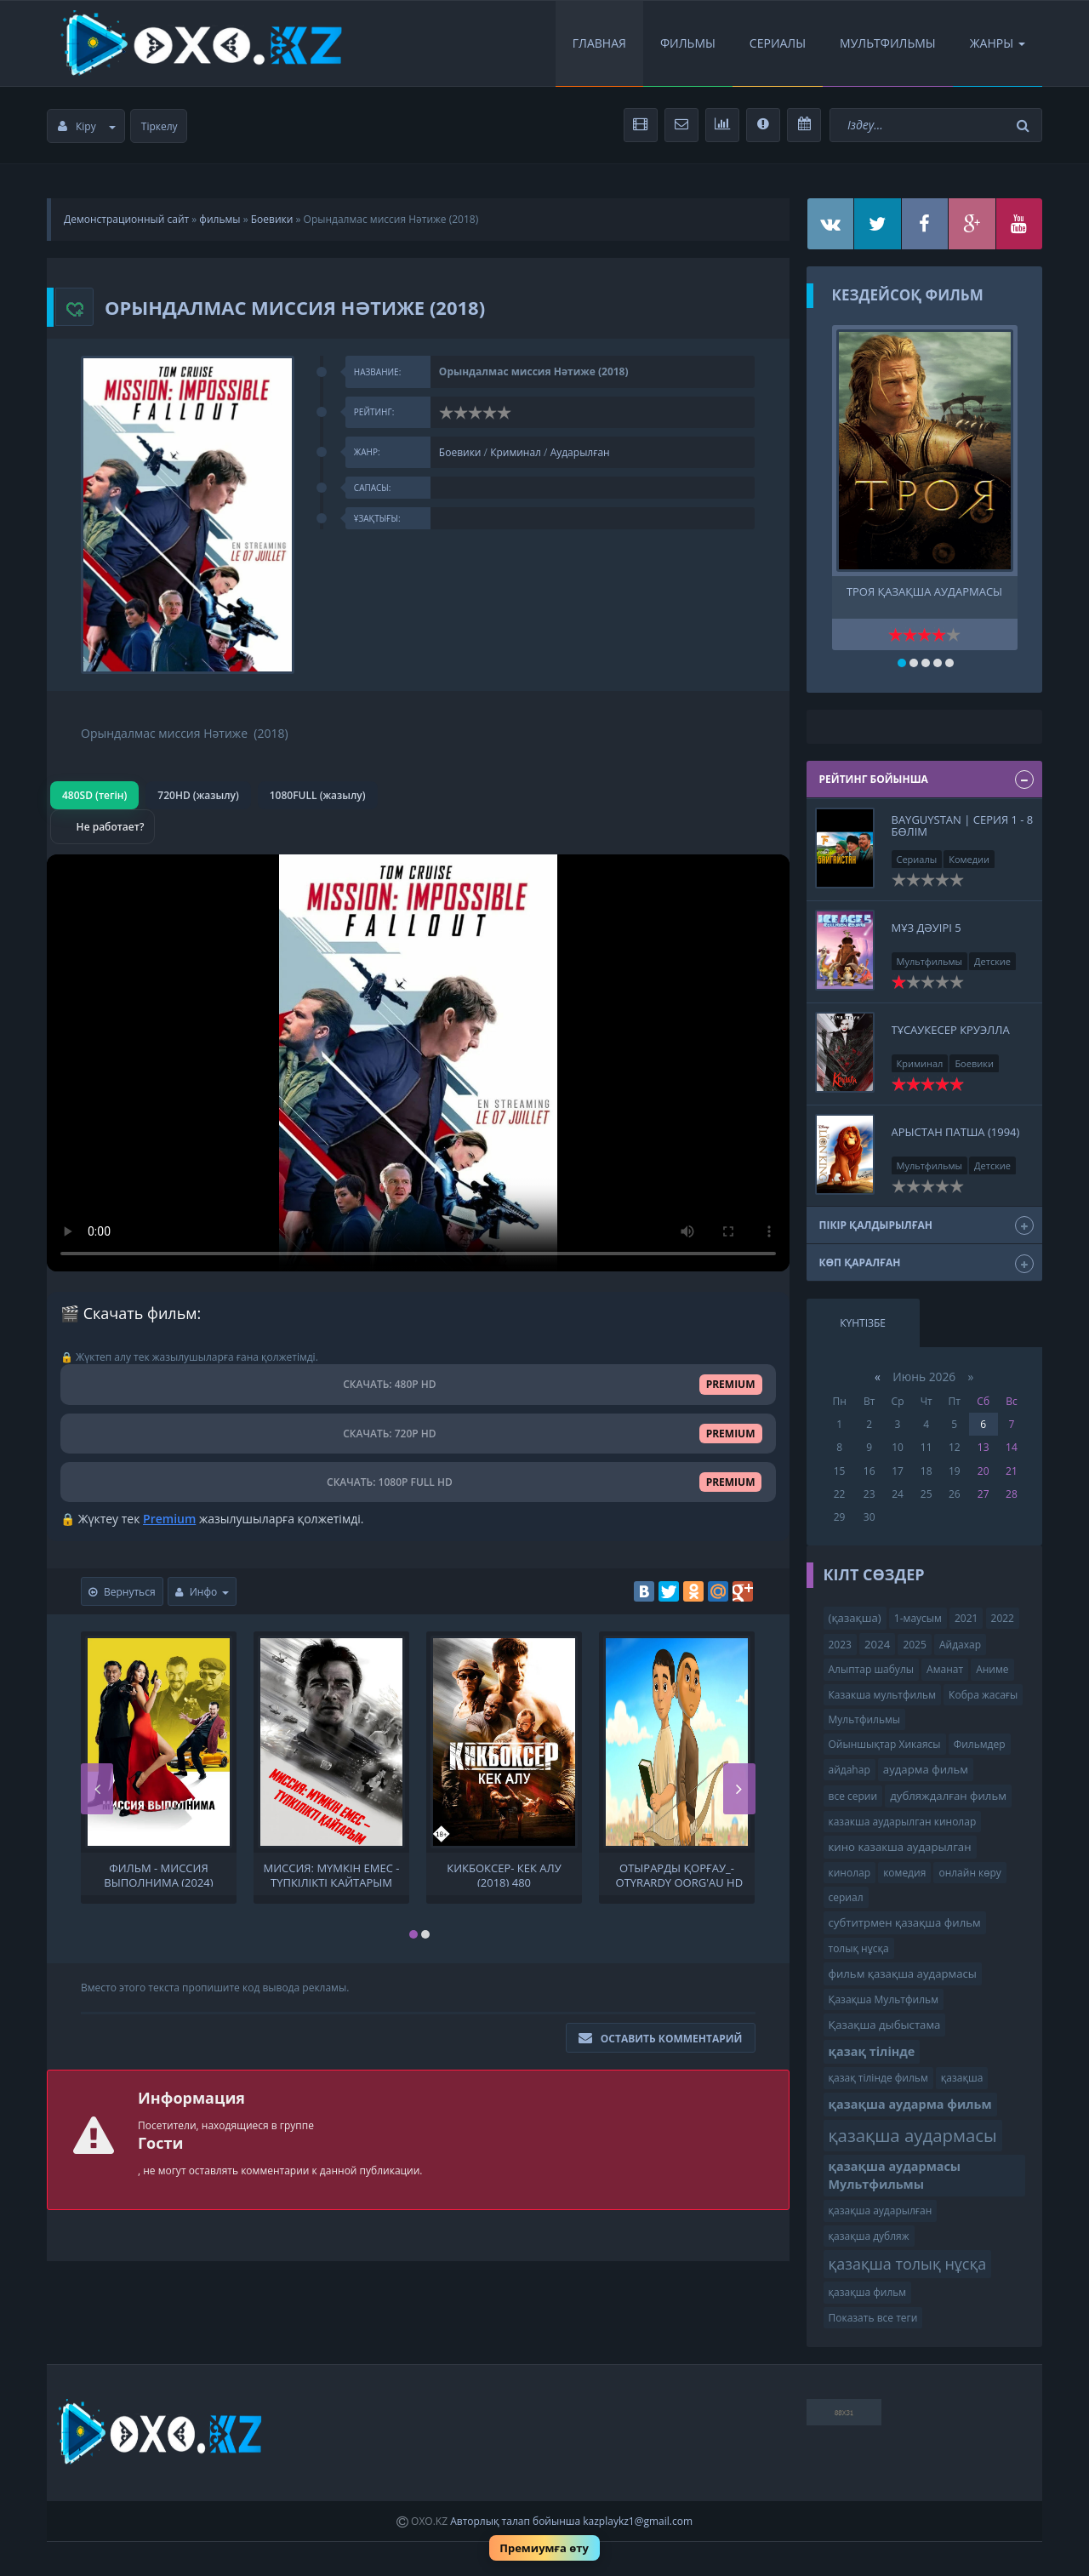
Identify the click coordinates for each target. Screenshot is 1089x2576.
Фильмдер (980, 1744)
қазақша (962, 2078)
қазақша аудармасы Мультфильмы (895, 2175)
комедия (904, 1872)
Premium (169, 1519)
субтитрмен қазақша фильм (905, 1922)
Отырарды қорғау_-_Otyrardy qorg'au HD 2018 (677, 1874)
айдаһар (849, 1769)
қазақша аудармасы (913, 2135)
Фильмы (688, 43)
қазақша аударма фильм (910, 2104)
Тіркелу (159, 126)
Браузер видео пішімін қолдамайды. (418, 1063)
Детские (992, 961)
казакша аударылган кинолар (903, 1821)
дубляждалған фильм (948, 1795)
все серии (853, 1796)
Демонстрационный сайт (126, 219)
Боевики (272, 219)
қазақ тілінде (872, 2051)
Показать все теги (873, 2317)
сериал (846, 1897)
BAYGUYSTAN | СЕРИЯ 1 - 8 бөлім (963, 825)
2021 (966, 1618)
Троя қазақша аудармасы (924, 592)
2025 (914, 1644)
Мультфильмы (888, 43)
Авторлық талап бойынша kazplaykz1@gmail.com (571, 2521)
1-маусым (918, 1618)
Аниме (992, 1669)
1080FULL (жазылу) (318, 795)
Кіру (87, 126)
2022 (1002, 1618)
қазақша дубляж (869, 2236)
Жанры (997, 43)
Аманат (945, 1669)
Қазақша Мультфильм (883, 1999)
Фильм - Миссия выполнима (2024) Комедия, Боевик (158, 1874)
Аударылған (580, 452)
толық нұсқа (859, 1948)
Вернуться (122, 1592)
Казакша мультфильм (882, 1695)
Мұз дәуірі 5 (926, 927)
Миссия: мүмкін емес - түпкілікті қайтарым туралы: (332, 1874)
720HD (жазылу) (197, 795)
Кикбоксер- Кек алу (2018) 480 (504, 1874)
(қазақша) (855, 1617)
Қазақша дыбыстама (885, 2024)
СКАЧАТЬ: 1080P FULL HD (417, 1482)
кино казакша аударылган (900, 1846)
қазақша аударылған (880, 2210)
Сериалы (778, 43)
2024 (877, 1644)
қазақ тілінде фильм (878, 2078)
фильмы (219, 219)
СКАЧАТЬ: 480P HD (418, 1384)
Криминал (515, 452)
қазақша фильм (868, 2292)
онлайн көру (969, 1872)
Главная (599, 43)
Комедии (969, 859)
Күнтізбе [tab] (863, 1323)
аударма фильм (925, 1769)
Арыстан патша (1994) (956, 1131)
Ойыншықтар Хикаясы (885, 1744)
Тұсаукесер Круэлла (951, 1029)
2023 (840, 1644)
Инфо (202, 1592)
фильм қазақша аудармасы (903, 1973)
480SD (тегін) (94, 795)
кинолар (850, 1872)
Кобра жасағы (983, 1695)
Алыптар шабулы (871, 1669)
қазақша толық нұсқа (908, 2263)
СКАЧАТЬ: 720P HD (418, 1433)
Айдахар (960, 1644)
